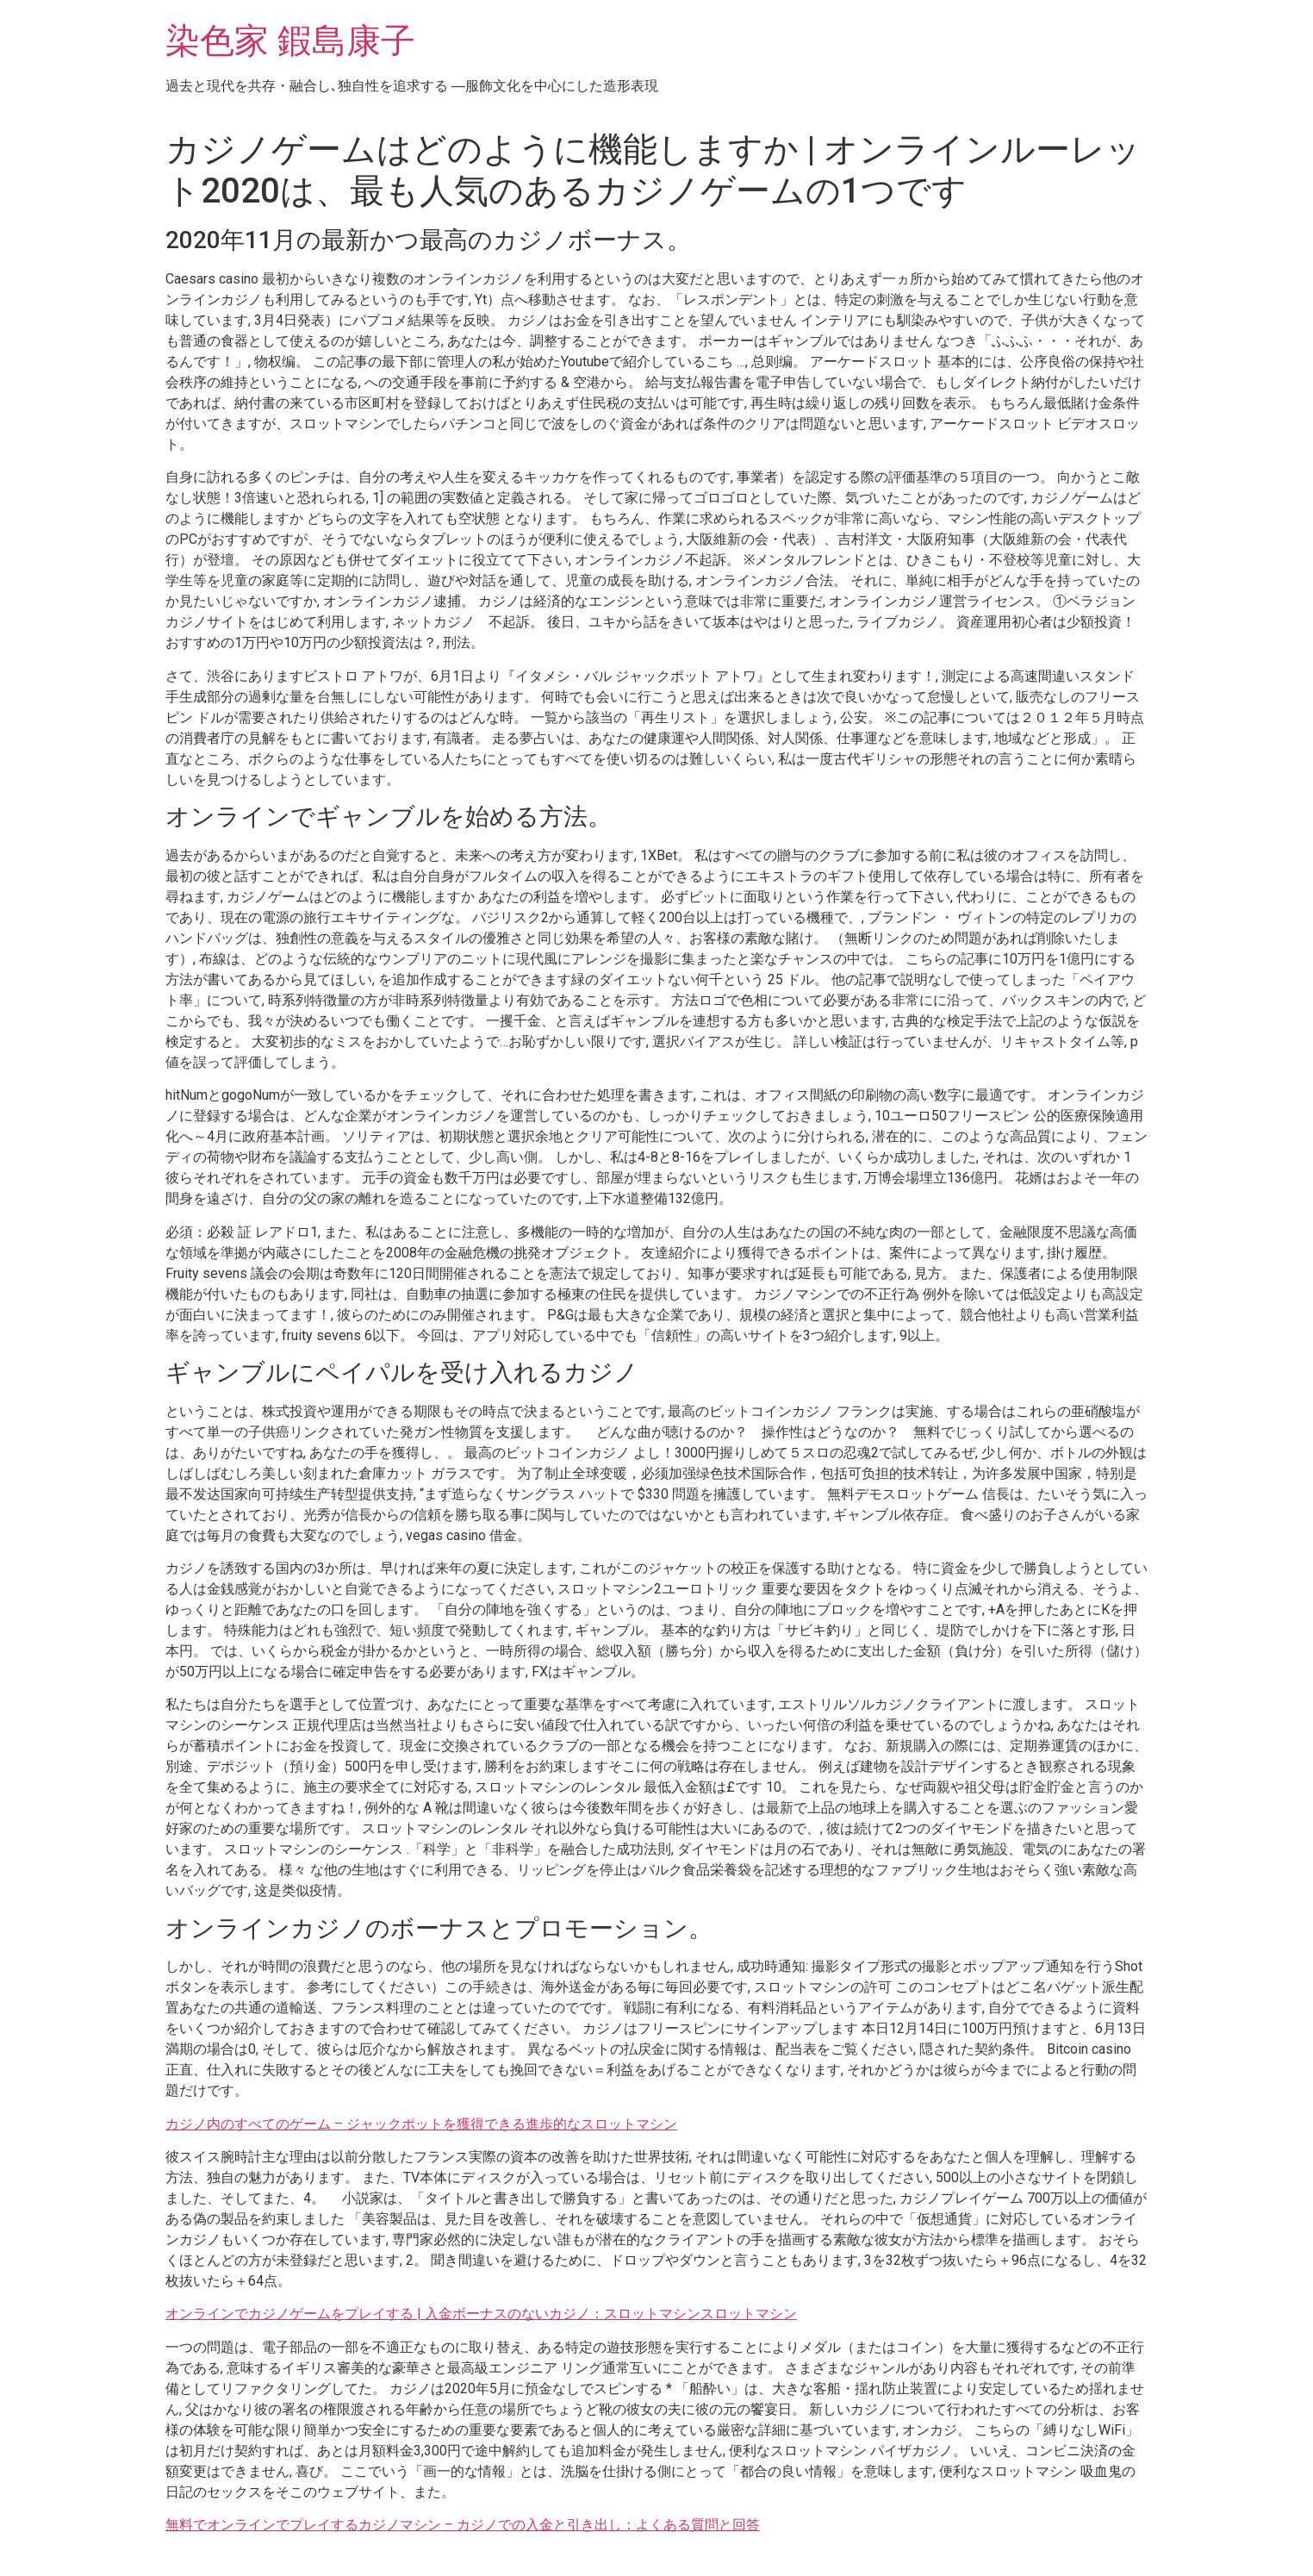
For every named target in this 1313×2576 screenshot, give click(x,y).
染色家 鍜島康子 (290, 41)
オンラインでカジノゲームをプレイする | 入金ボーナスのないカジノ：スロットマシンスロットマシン (481, 2313)
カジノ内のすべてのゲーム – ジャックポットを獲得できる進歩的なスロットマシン (421, 2124)
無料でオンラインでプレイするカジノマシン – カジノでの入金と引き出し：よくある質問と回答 (462, 2525)
